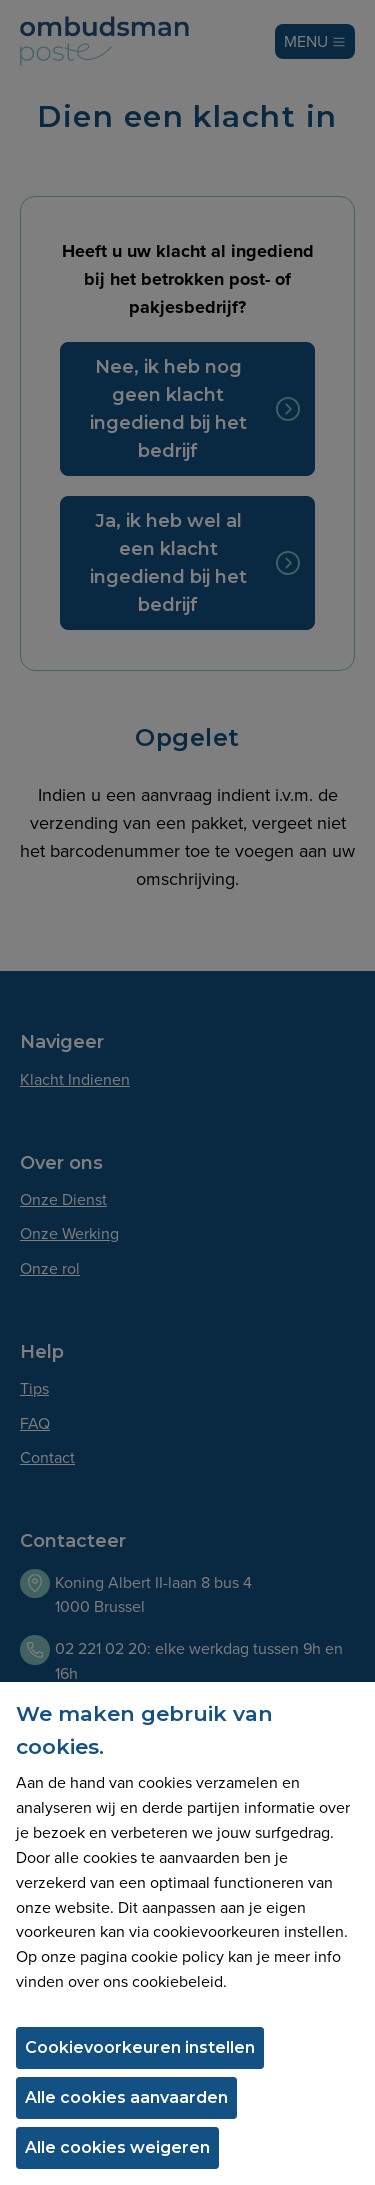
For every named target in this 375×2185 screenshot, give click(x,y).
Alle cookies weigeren (117, 2147)
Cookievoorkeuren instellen (140, 2047)
